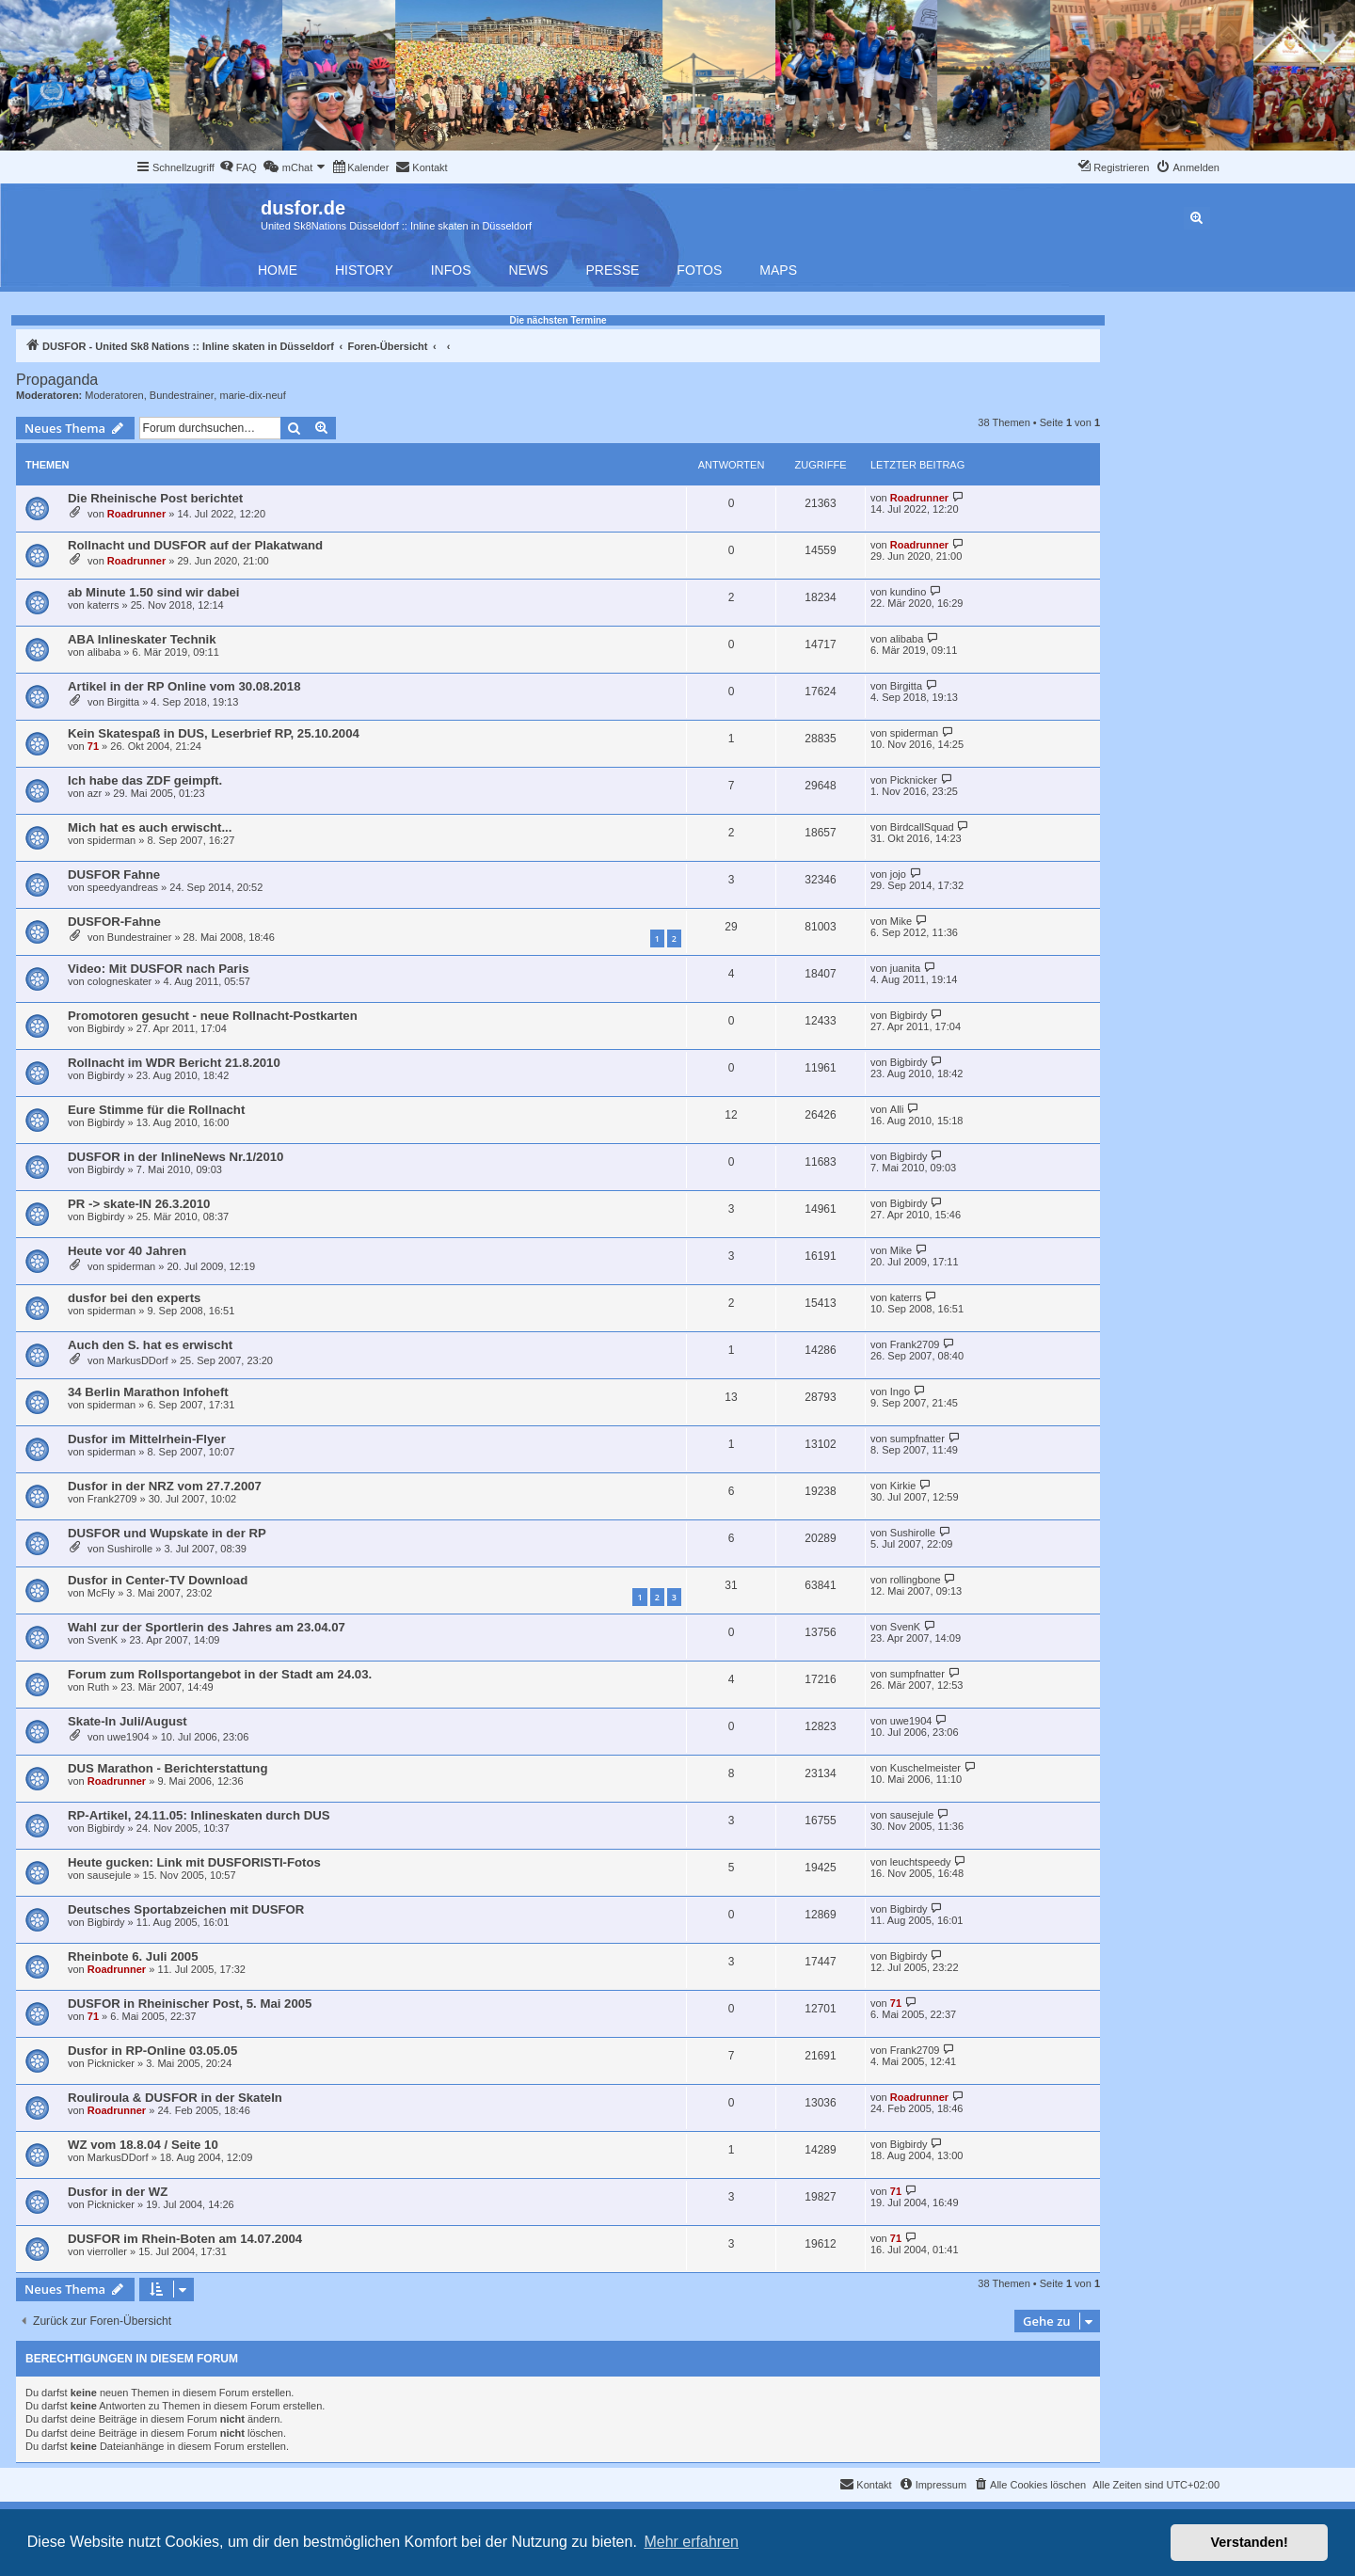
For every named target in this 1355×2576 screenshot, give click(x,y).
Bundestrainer (182, 395)
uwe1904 (128, 1736)
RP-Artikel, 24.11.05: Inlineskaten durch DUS (199, 1815)
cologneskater (120, 981)
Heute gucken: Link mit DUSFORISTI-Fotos (194, 1862)
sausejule (911, 1815)
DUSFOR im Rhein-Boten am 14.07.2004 (185, 2239)
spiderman (914, 733)
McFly (101, 1592)
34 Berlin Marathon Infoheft (148, 1392)
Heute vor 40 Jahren (127, 1251)
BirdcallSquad (922, 827)
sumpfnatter (917, 1438)
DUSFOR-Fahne (114, 921)
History (364, 270)
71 (93, 746)
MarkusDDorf (137, 1360)
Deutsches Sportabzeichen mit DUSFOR (186, 1909)
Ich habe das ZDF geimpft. (145, 780)
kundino (908, 591)
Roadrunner (136, 513)
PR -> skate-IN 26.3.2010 (139, 1204)
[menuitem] (238, 167)
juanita (905, 968)
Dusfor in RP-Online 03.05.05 (152, 2050)
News (529, 270)
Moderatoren (114, 395)
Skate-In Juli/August (127, 1721)
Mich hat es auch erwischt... (149, 827)
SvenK (103, 1640)
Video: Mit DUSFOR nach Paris (158, 969)
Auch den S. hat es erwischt (150, 1345)
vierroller (107, 2251)
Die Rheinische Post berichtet (155, 498)
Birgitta (123, 702)
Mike (901, 921)
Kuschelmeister (925, 1767)
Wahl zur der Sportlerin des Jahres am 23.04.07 (206, 1627)
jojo (898, 874)
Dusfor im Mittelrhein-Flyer (147, 1439)
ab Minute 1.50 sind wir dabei (153, 592)
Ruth (98, 1687)
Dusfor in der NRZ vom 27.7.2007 (165, 1486)
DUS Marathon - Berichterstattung (167, 1768)
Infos (451, 270)
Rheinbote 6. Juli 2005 (133, 1956)
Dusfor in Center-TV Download (157, 1580)
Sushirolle (129, 1548)
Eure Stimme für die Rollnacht (156, 1110)
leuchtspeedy (920, 1862)
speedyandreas (123, 887)
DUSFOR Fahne (114, 874)
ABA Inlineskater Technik (142, 639)
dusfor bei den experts (134, 1298)
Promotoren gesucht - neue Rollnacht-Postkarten (213, 1016)
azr (95, 793)
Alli (897, 1109)
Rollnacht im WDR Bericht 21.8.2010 (174, 1063)
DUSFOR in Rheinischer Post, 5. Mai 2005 (189, 2003)
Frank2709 (915, 1344)
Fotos (699, 270)
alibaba (104, 652)
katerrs (104, 605)
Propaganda (57, 380)
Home (277, 270)
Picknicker (913, 780)
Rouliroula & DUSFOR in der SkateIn (175, 2098)
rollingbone (915, 1579)
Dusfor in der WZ (117, 2192)
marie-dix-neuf (252, 395)
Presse (613, 270)
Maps (778, 270)
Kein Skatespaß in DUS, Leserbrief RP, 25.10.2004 (213, 733)
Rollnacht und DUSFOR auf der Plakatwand (195, 545)
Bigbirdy (106, 1028)
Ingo (900, 1391)
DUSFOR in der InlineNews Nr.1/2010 (175, 1157)
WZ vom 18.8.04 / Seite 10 (143, 2145)
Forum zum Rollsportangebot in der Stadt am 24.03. (220, 1674)
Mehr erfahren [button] (691, 2542)
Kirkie (903, 1485)
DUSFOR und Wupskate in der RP (167, 1533)
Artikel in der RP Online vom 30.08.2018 (184, 686)
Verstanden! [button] (1249, 2542)
